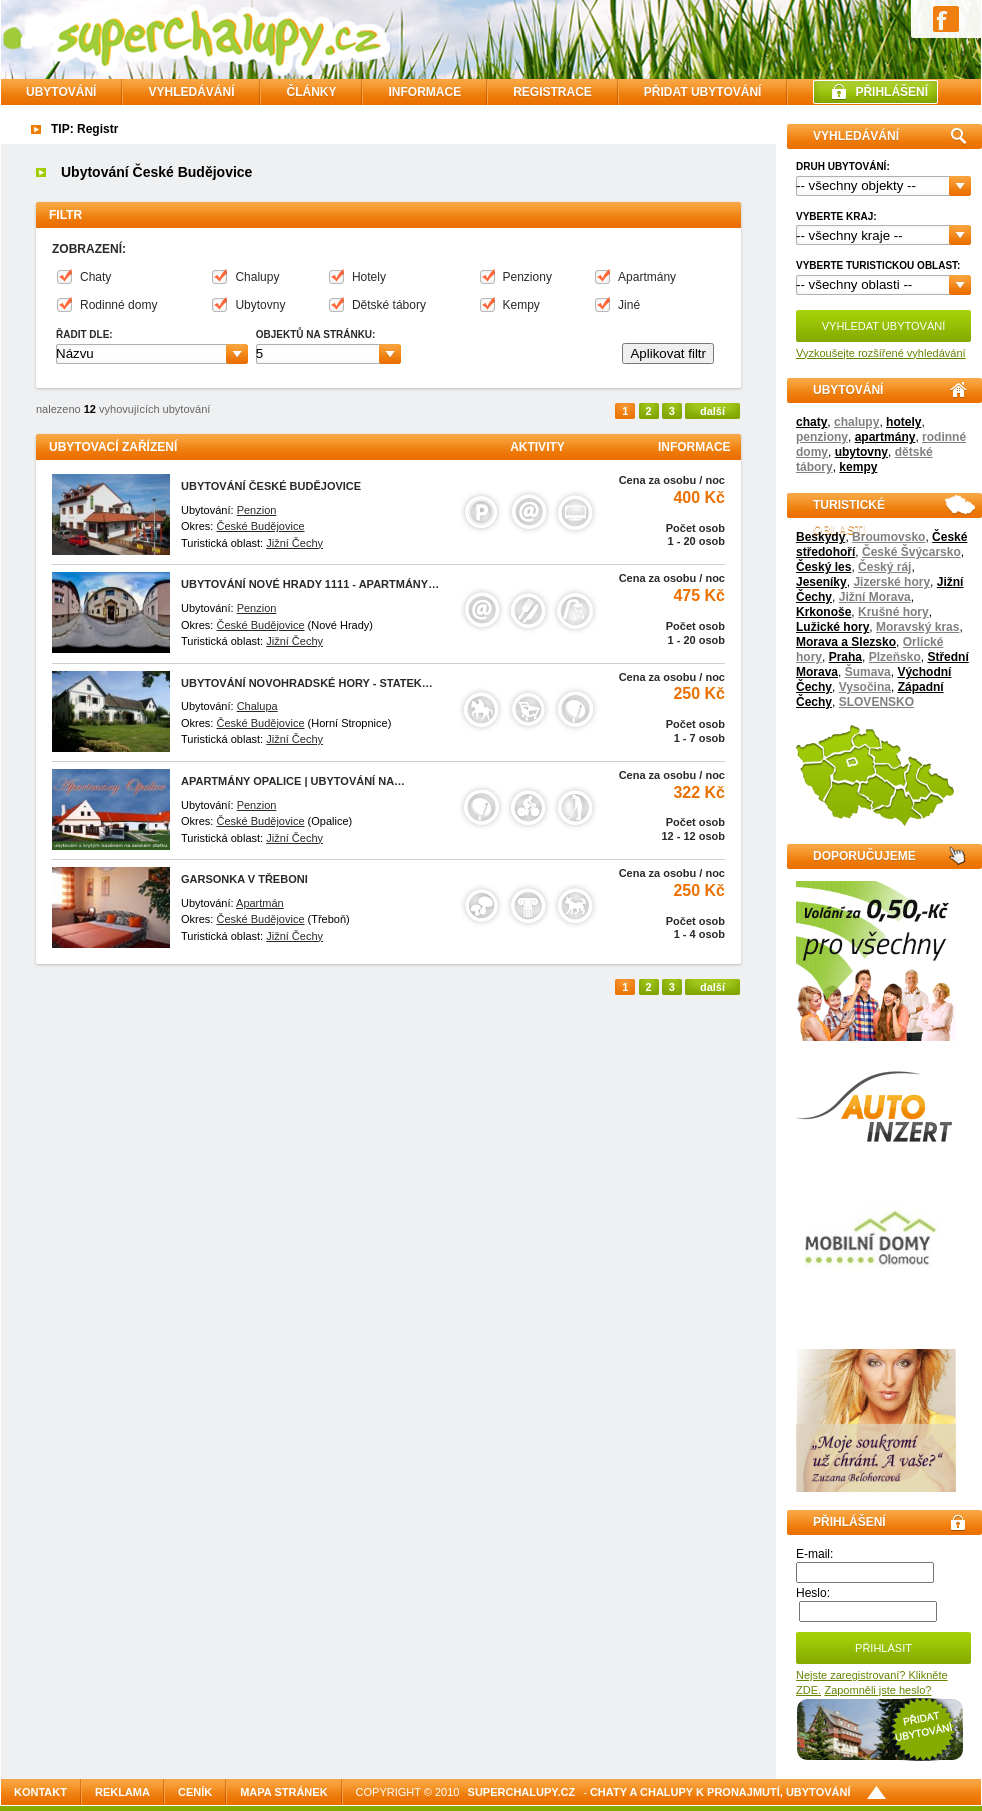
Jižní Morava (875, 597)
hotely (903, 422)
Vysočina (865, 687)
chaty (811, 422)
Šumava (868, 672)
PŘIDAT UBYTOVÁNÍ (703, 92)
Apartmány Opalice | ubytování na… (293, 781)
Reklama (122, 1792)
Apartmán (260, 903)
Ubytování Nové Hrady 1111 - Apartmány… (310, 584)
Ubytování (61, 92)
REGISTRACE (552, 92)
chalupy (856, 422)
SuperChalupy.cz (522, 1792)
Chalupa (257, 706)
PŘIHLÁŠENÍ (891, 92)
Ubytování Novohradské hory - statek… (307, 683)
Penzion (257, 510)
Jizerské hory (891, 582)
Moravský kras (917, 627)
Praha (845, 657)
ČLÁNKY (311, 92)
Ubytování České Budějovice (271, 486)
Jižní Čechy (294, 543)
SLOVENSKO (876, 702)
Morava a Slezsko (846, 642)
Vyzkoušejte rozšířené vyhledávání (881, 353)
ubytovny (861, 452)
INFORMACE (424, 92)
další (712, 411)
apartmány (885, 437)
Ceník (195, 1792)
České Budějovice (260, 526)
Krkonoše (823, 612)
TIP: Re (71, 129)
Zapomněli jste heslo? (877, 1690)
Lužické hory (832, 627)
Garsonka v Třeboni (244, 879)
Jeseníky (821, 582)
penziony (822, 437)
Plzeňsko (895, 657)
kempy (858, 467)
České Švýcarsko (911, 552)
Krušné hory (893, 612)
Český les (823, 567)
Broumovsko (888, 537)
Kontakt (40, 1792)
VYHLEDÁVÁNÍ (191, 92)
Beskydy (820, 537)
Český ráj (884, 567)
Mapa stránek (283, 1792)
